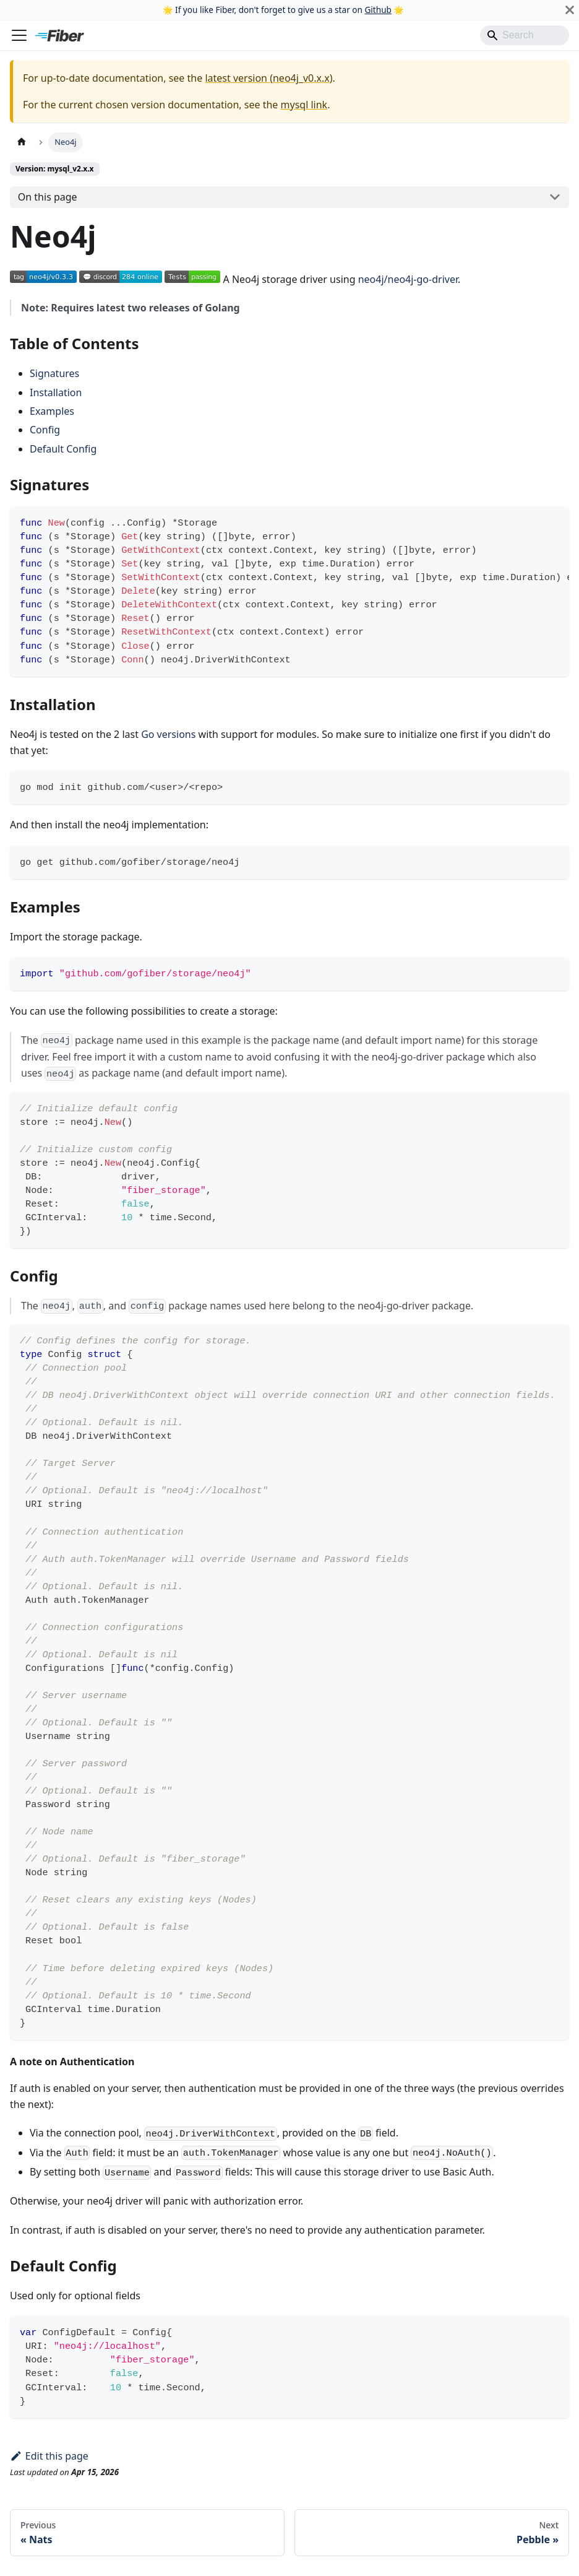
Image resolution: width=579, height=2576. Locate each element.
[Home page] (21, 142)
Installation (56, 392)
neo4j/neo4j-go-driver (408, 279)
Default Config (63, 449)
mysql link (304, 104)
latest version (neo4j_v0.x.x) (268, 78)
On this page (47, 197)
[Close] (569, 10)
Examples (52, 411)
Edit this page (49, 2456)
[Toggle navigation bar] (19, 35)
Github (377, 9)
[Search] (524, 35)
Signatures (54, 373)
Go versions (168, 734)
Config (45, 429)
